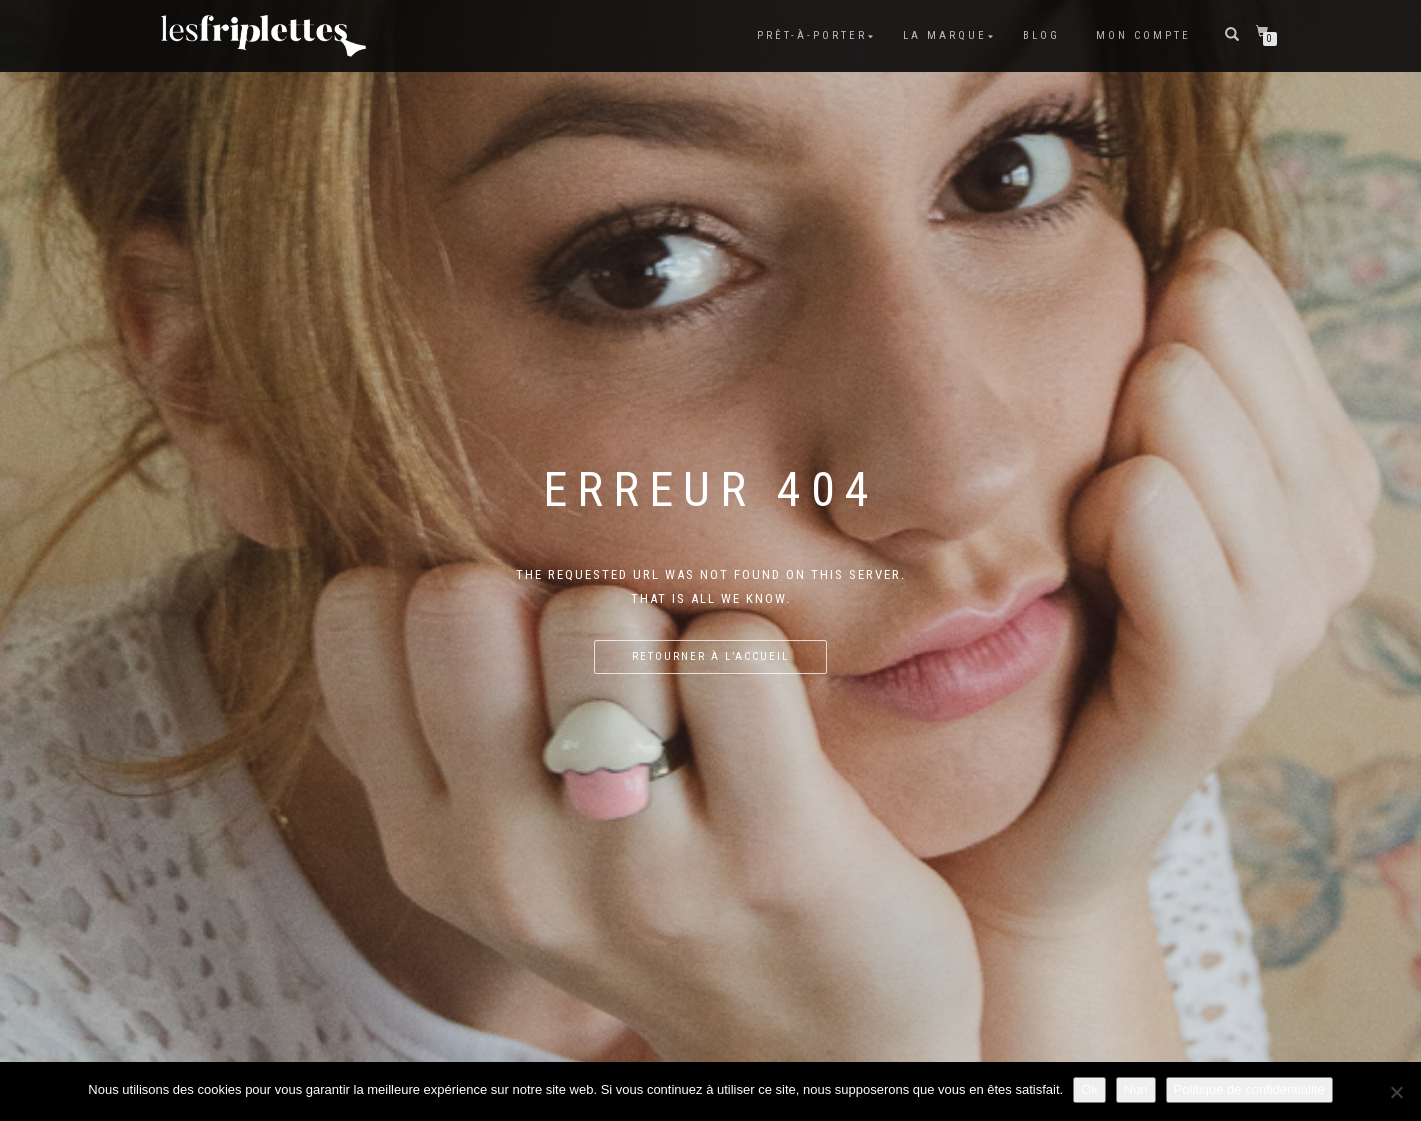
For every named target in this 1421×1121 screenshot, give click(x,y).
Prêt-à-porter (812, 35)
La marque (945, 35)
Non (1136, 1089)
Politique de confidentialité (1249, 1089)
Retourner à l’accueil (710, 656)
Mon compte (1143, 35)
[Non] (1396, 1092)
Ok (1089, 1089)
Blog (1041, 35)
